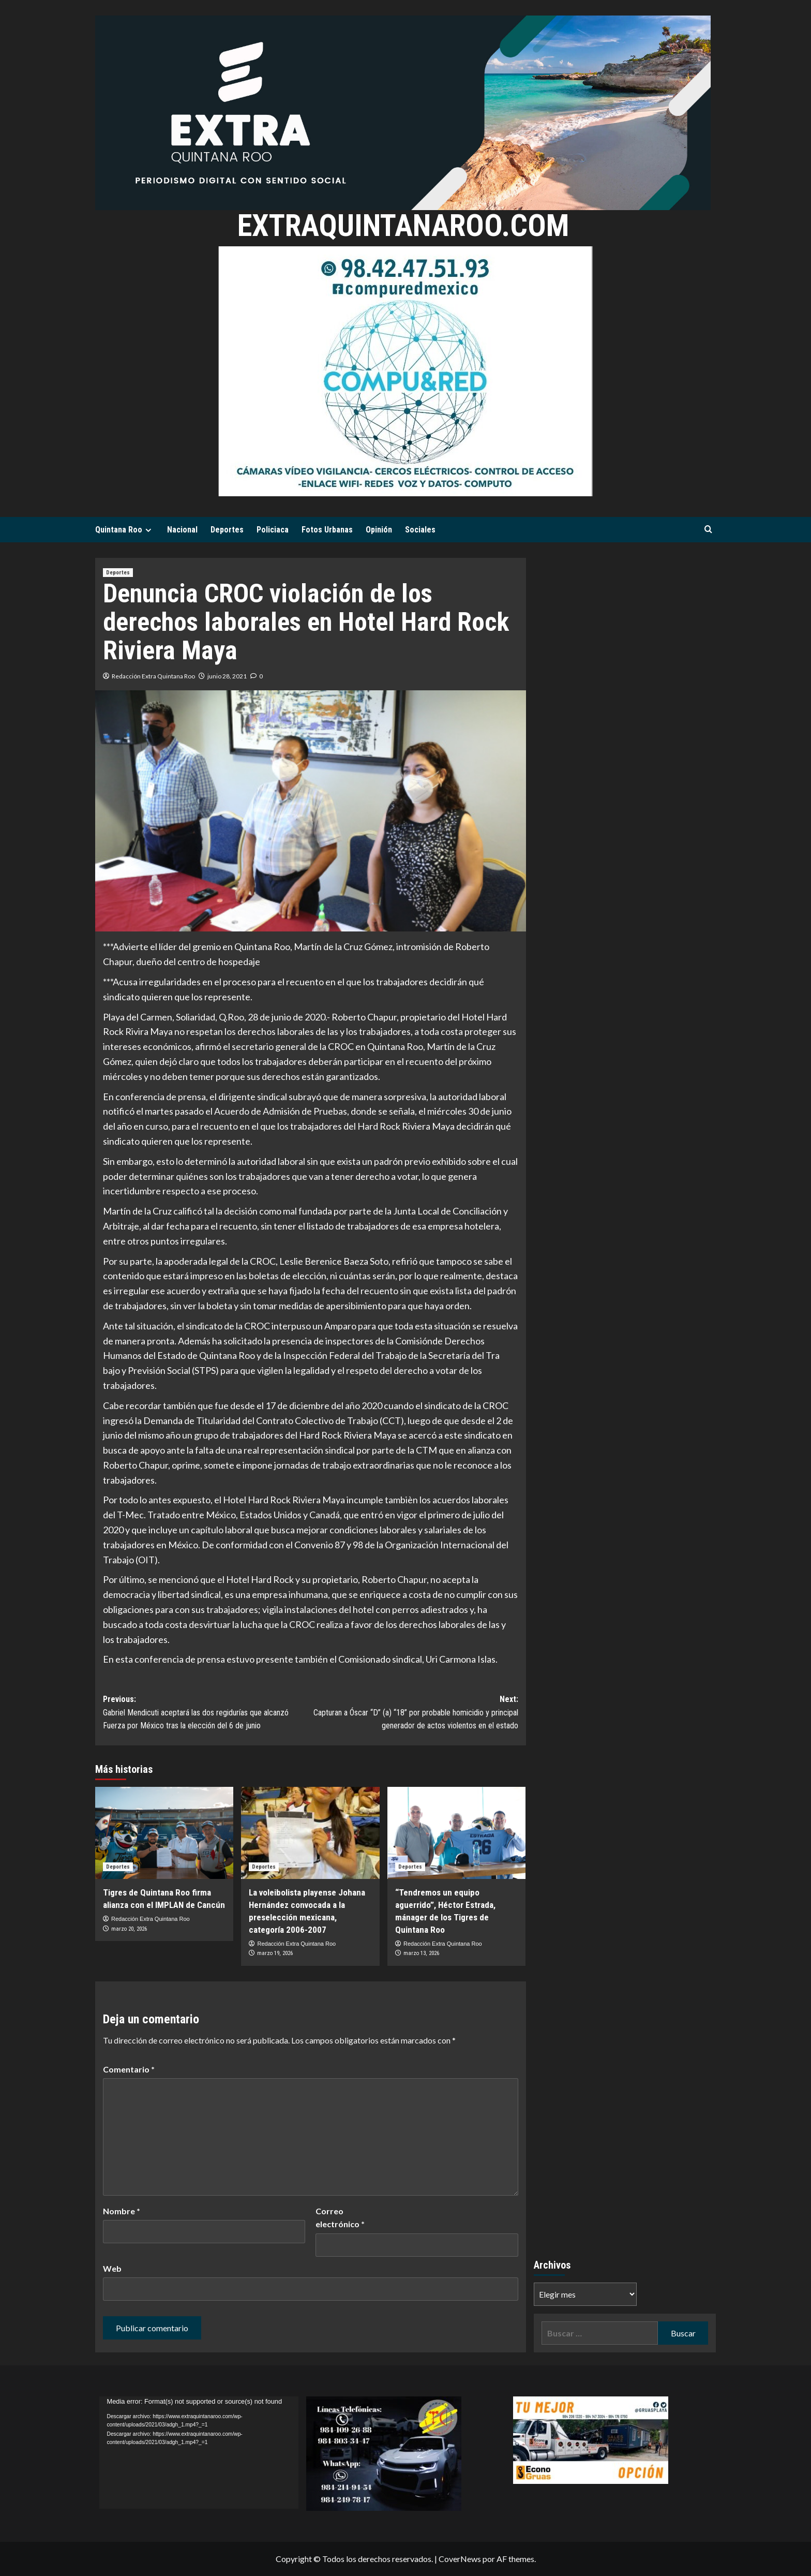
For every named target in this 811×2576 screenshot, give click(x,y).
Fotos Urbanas (327, 530)
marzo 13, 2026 (421, 1953)
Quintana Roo (124, 530)
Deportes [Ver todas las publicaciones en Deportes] (118, 572)
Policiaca (273, 530)
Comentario (129, 2069)
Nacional (182, 530)
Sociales (420, 530)
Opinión (379, 530)
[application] (198, 2452)
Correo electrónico (340, 2217)
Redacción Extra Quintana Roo (153, 676)
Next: (414, 1713)
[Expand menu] (148, 530)
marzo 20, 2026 (129, 1929)
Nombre (121, 2211)
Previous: (206, 1713)
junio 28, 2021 (227, 676)
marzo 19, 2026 (275, 1953)
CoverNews (460, 2559)
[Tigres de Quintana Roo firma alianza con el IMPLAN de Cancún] (164, 1833)
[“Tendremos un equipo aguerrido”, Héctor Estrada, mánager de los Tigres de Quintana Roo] (456, 1833)
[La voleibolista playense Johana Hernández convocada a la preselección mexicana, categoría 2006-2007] (310, 1833)
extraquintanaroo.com (403, 225)
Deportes (227, 530)
